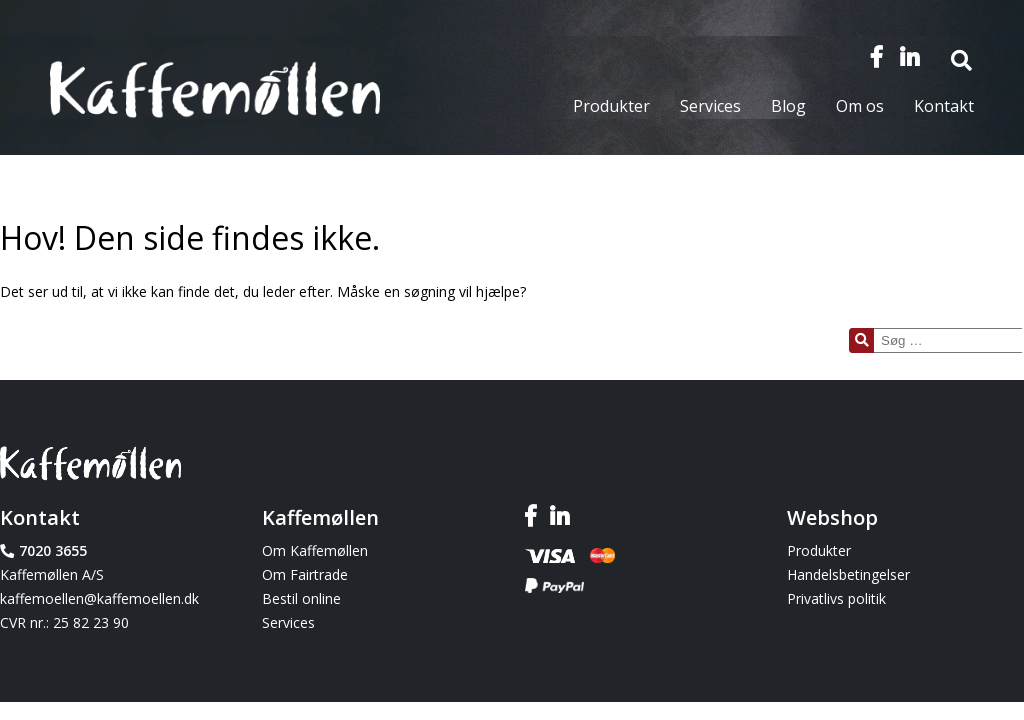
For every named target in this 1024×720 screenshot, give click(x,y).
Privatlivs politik (836, 598)
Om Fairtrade (305, 574)
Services (710, 106)
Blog (788, 106)
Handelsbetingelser (848, 574)
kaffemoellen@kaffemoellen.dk (99, 598)
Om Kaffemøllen (315, 550)
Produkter (611, 106)
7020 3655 (53, 550)
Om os (860, 106)
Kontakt (944, 106)
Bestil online (301, 598)
